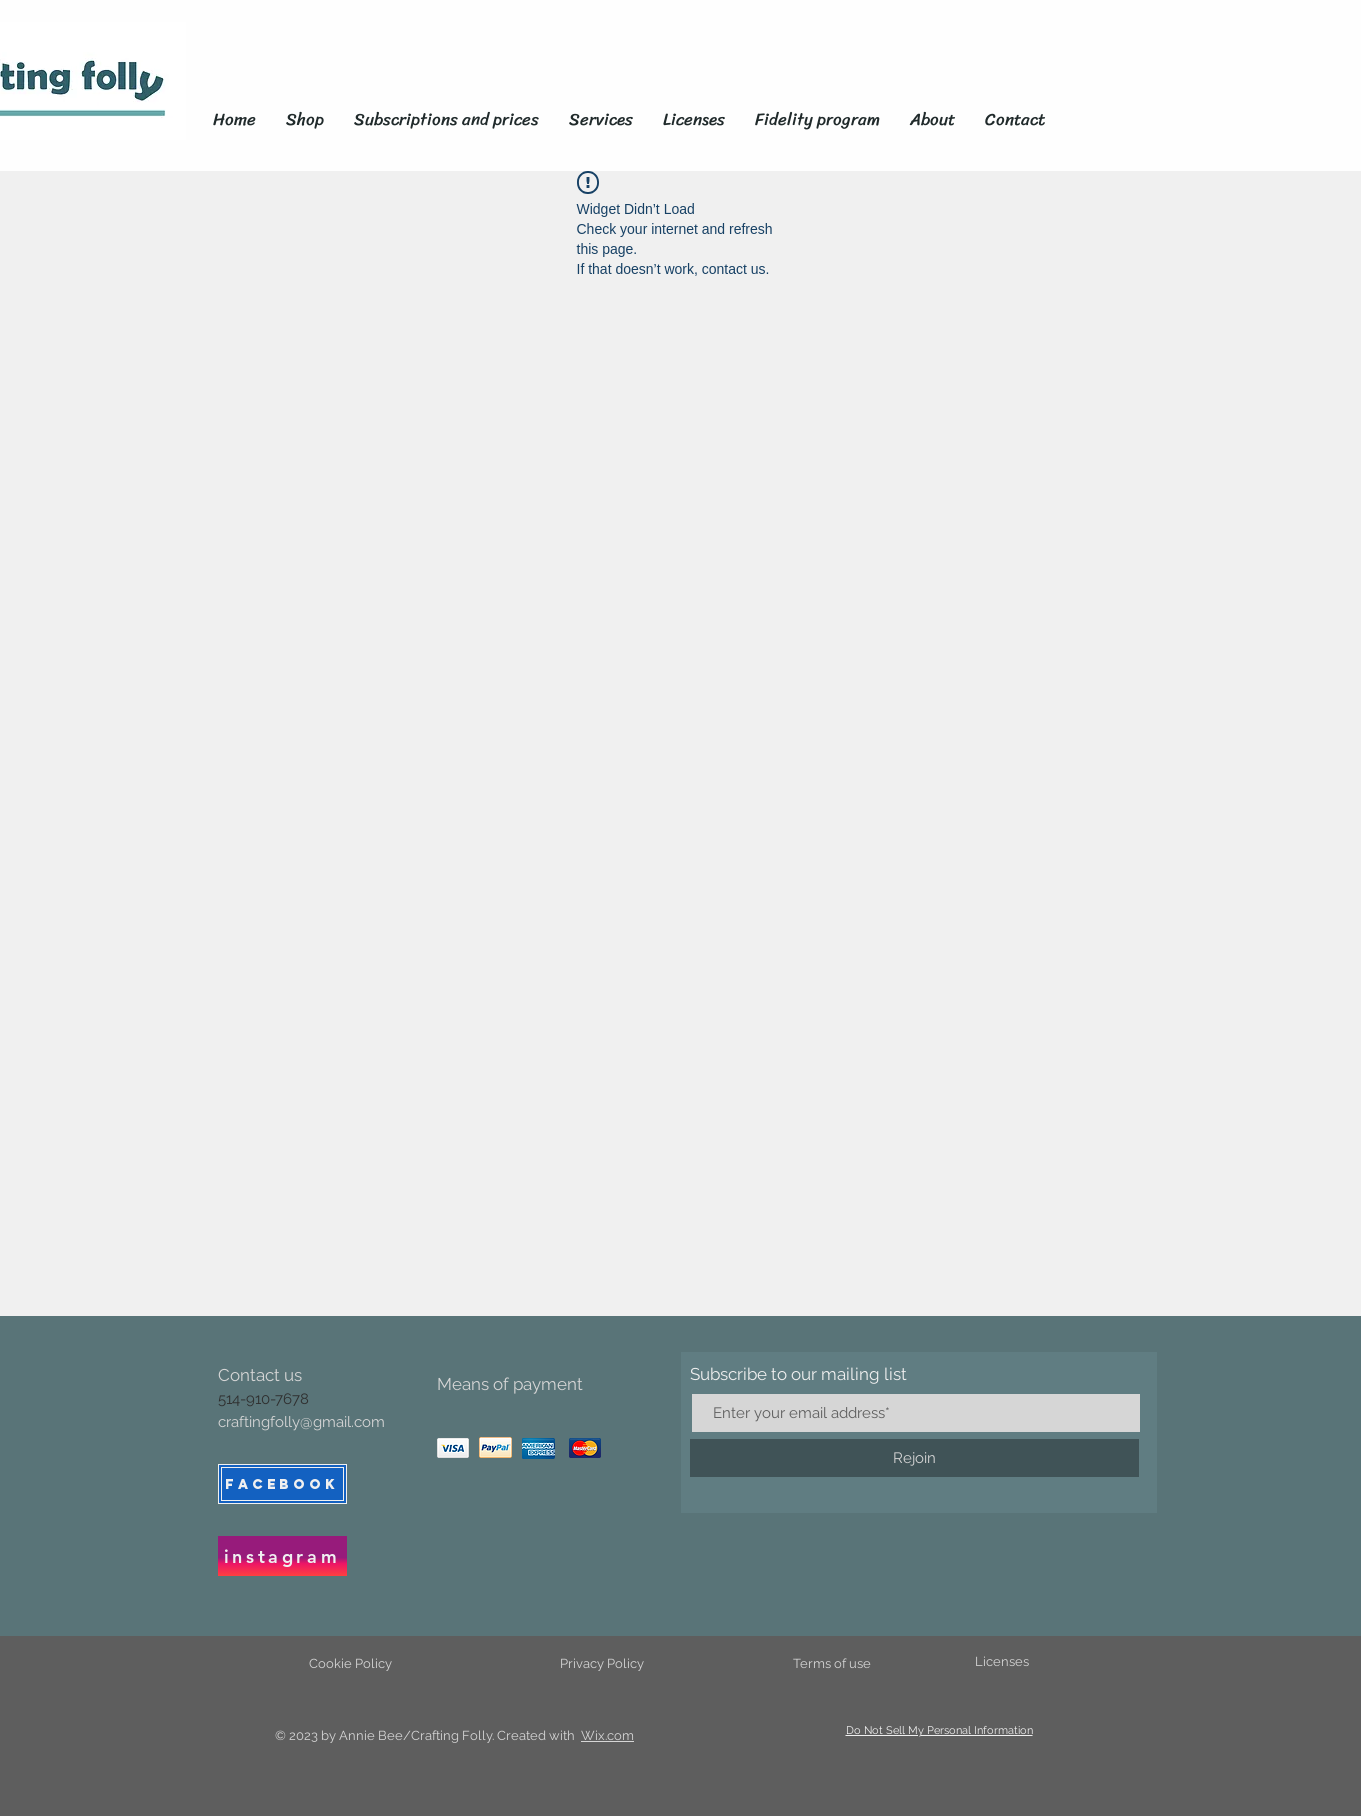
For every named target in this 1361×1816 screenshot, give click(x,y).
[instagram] (282, 1556)
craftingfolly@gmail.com (301, 1422)
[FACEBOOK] (282, 1484)
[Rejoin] (914, 1458)
